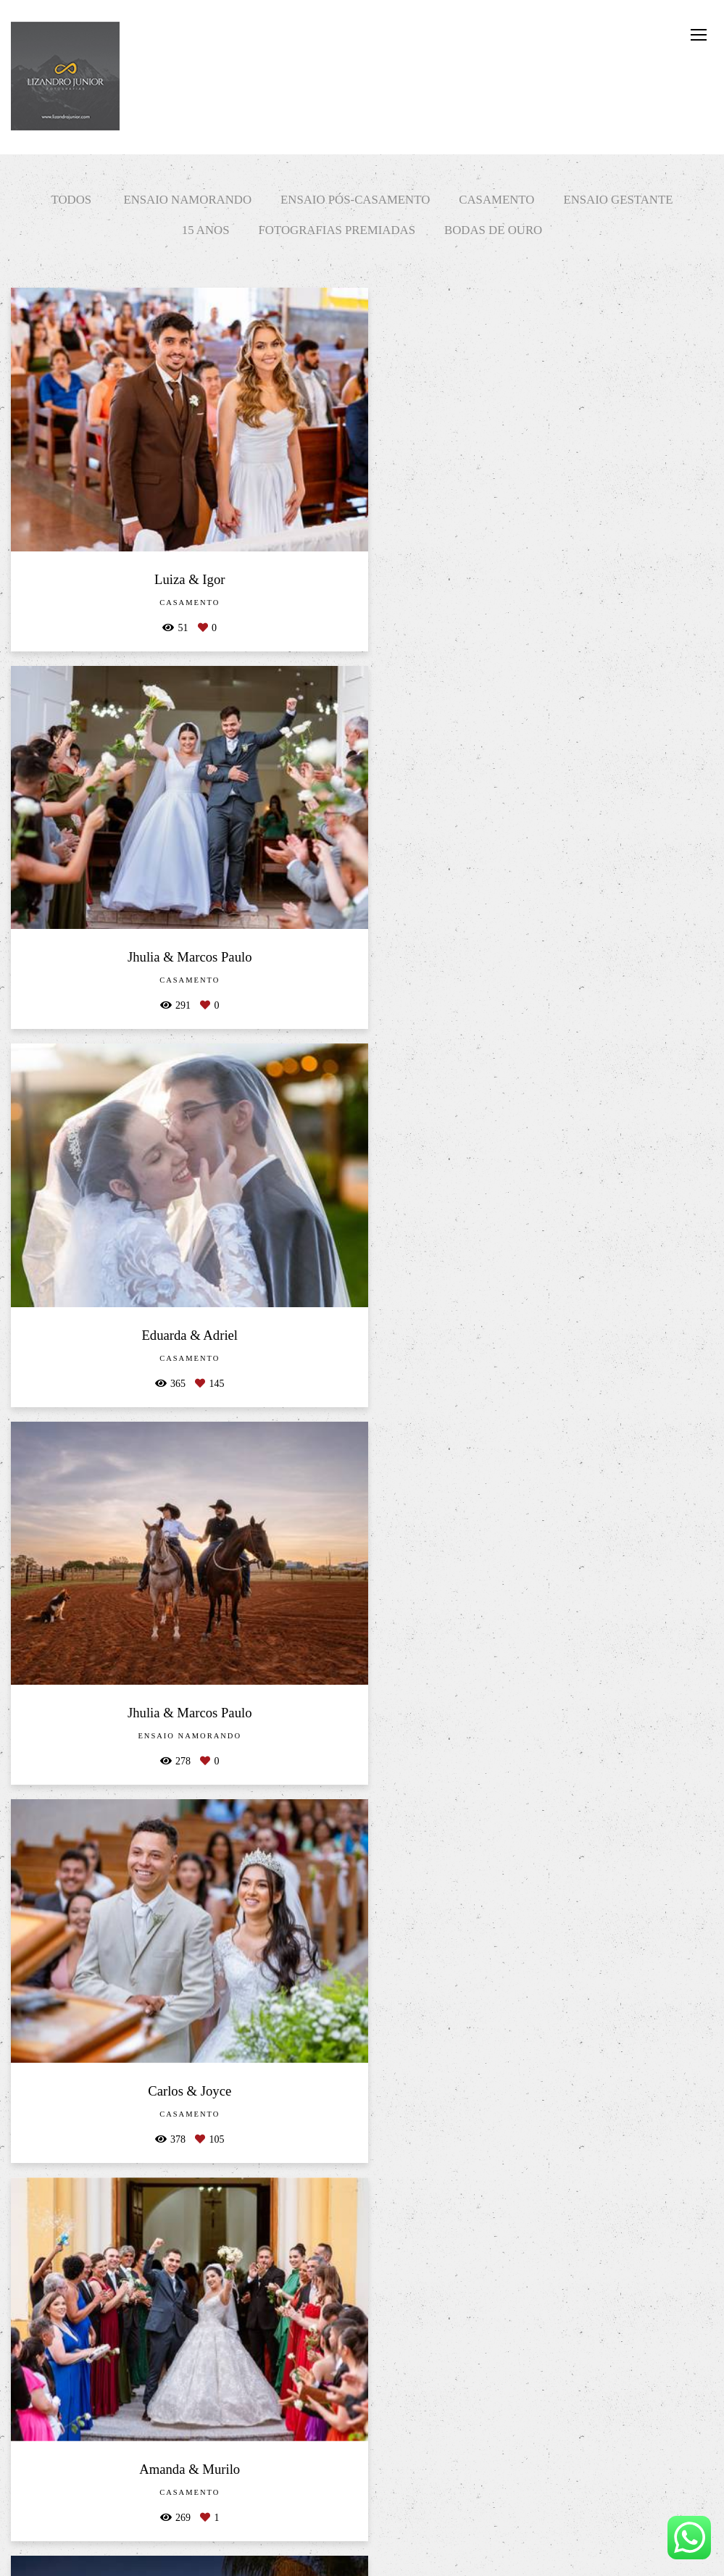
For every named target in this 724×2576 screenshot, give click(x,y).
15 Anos (206, 230)
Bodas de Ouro (493, 230)
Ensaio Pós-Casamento (355, 200)
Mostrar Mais (361, 2514)
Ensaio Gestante (618, 200)
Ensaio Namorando (187, 200)
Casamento (496, 200)
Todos (71, 200)
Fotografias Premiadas (337, 230)
